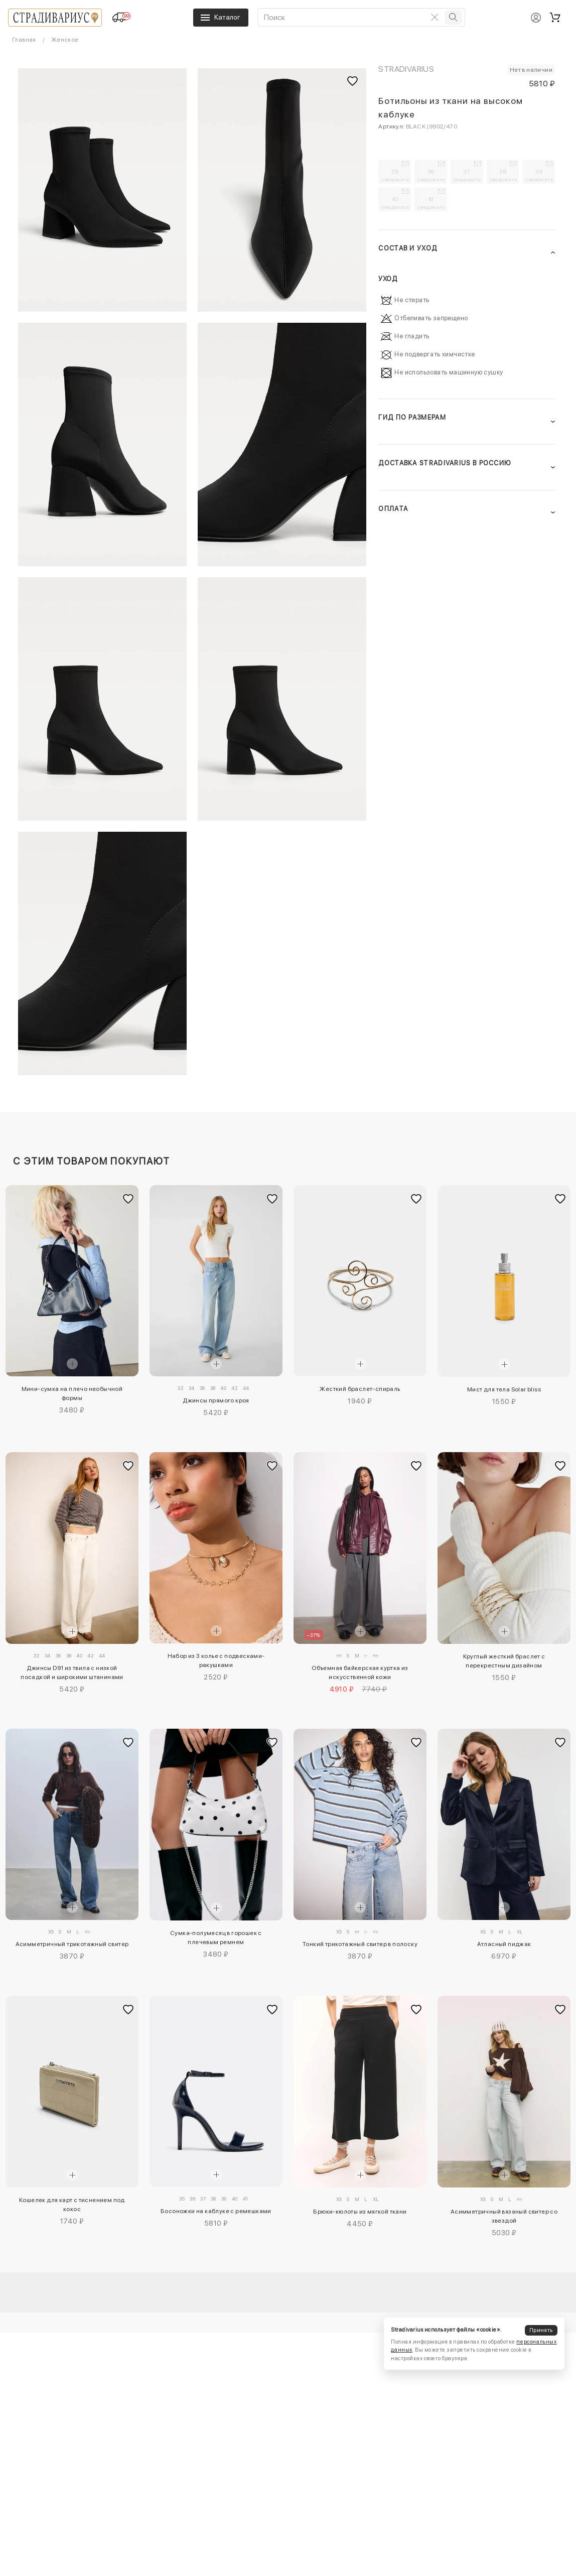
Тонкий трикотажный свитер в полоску (360, 1944)
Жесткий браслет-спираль (360, 1388)
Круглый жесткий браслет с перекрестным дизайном (504, 1661)
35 (395, 175)
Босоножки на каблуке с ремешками (216, 2211)
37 (467, 175)
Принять (540, 2330)
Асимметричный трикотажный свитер (72, 1944)
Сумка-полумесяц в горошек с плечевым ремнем (216, 1937)
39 (539, 175)
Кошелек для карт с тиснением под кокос (72, 2205)
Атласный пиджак (504, 1944)
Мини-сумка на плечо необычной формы (72, 1393)
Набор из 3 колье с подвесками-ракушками (216, 1660)
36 (431, 175)
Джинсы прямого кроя (216, 1400)
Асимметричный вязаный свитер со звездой (504, 2216)
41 (431, 203)
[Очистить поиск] (434, 17)
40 (395, 203)
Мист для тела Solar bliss (504, 1389)
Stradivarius (406, 69)
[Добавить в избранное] (128, 1199)
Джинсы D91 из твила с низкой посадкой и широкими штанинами (72, 1672)
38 (503, 175)
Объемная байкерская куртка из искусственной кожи (360, 1672)
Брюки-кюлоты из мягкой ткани (359, 2211)
